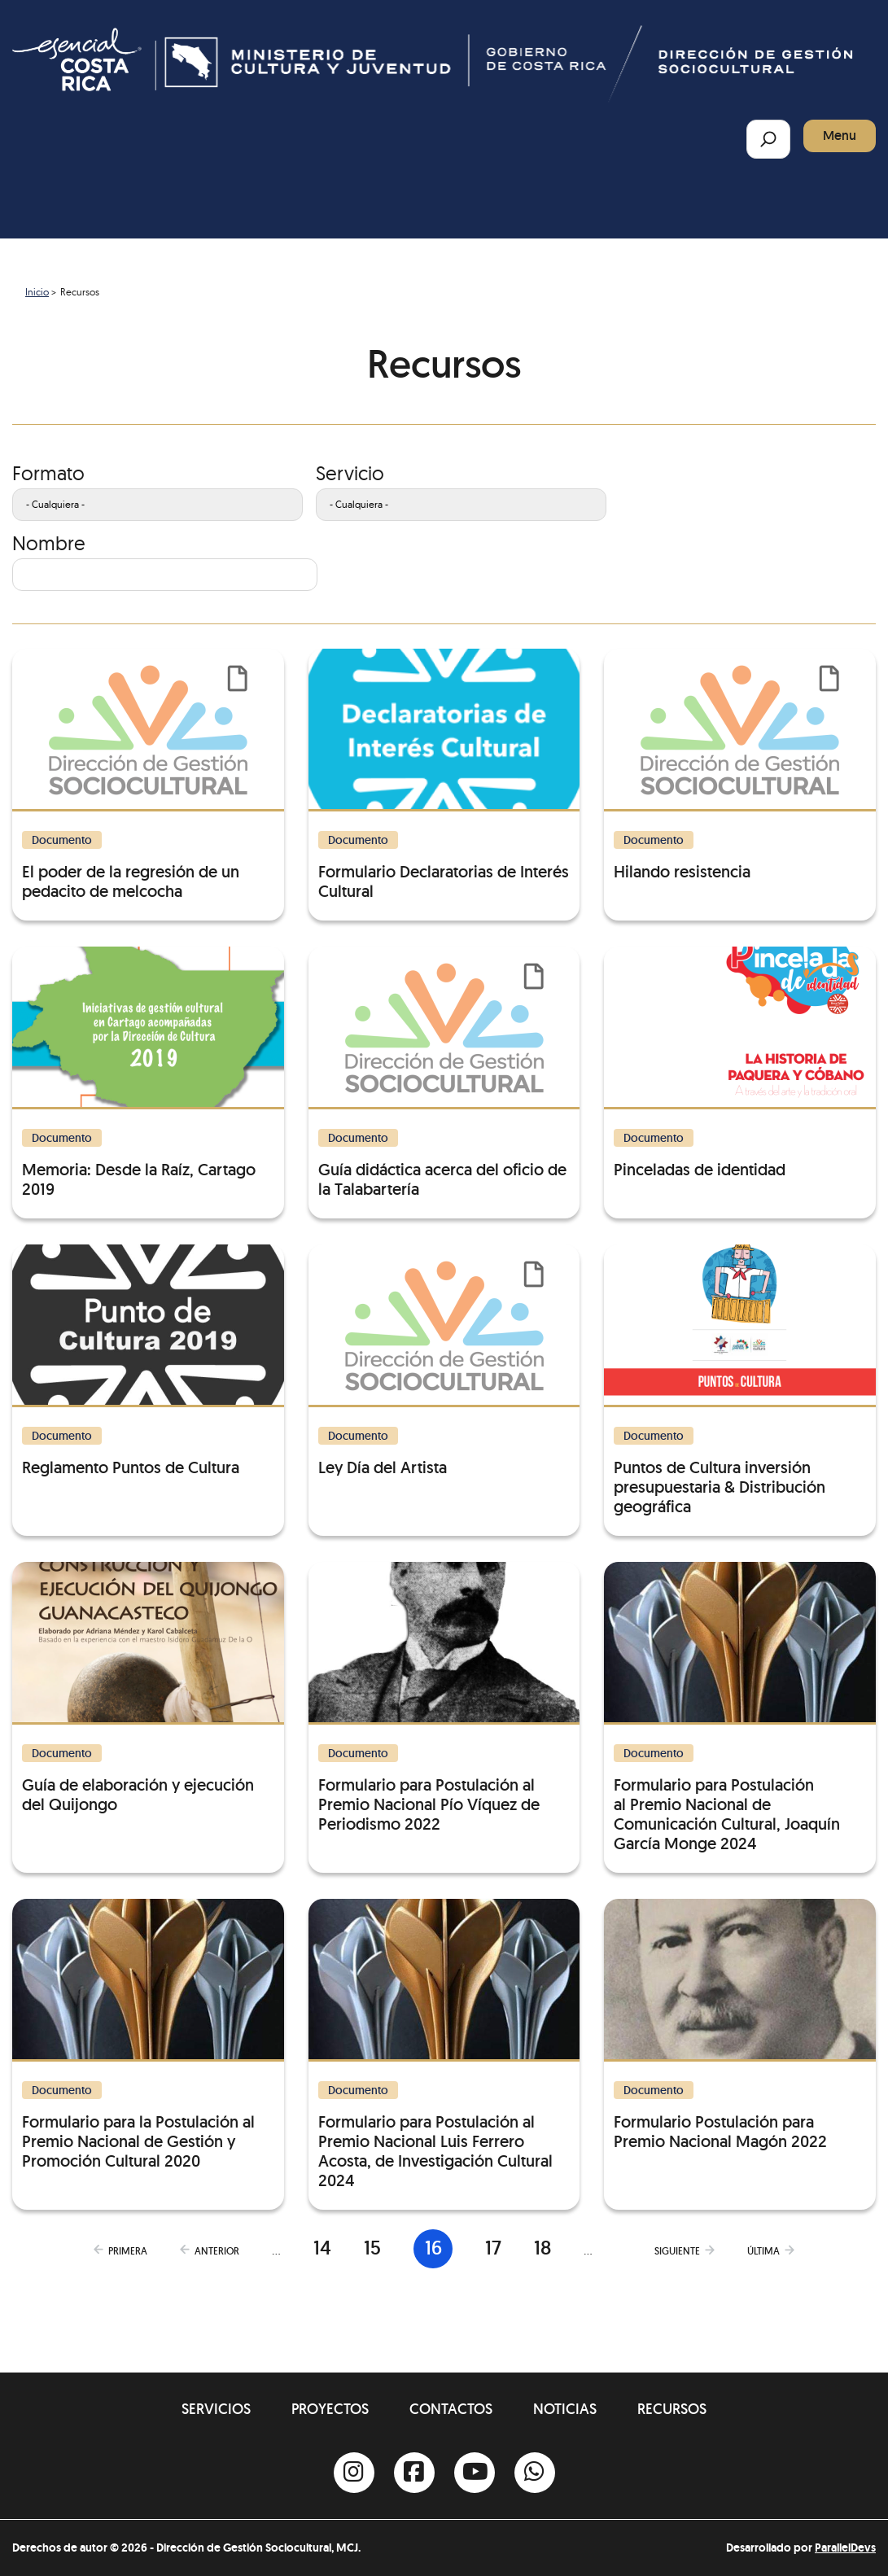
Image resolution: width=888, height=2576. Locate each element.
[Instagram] (354, 2472)
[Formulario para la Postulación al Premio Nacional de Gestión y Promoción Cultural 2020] (148, 2035)
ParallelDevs (845, 2547)
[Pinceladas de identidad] (740, 1063)
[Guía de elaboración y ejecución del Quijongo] (148, 1688)
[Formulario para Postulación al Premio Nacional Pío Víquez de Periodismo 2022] (444, 1698)
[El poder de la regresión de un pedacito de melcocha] (148, 775)
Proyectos (330, 2408)
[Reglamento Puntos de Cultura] (148, 1360)
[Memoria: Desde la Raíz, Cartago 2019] (148, 1073)
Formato (48, 473)
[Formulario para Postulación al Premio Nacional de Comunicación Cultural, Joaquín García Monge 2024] (740, 1707)
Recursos (671, 2408)
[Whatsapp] (534, 2472)
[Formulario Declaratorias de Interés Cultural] (444, 775)
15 (372, 2248)
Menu (839, 135)
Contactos (450, 2408)
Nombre (48, 543)
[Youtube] (474, 2472)
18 (542, 2248)
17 (493, 2248)
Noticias (565, 2408)
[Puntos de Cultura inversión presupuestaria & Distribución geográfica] (740, 1380)
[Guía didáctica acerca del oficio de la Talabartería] (444, 1073)
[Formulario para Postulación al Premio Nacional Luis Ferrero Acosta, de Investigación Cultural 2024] (444, 2044)
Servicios (216, 2408)
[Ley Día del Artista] (444, 1360)
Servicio (350, 473)
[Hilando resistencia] (740, 765)
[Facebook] (414, 2472)
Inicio (37, 292)
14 (322, 2248)
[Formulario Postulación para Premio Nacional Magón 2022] (740, 2025)
